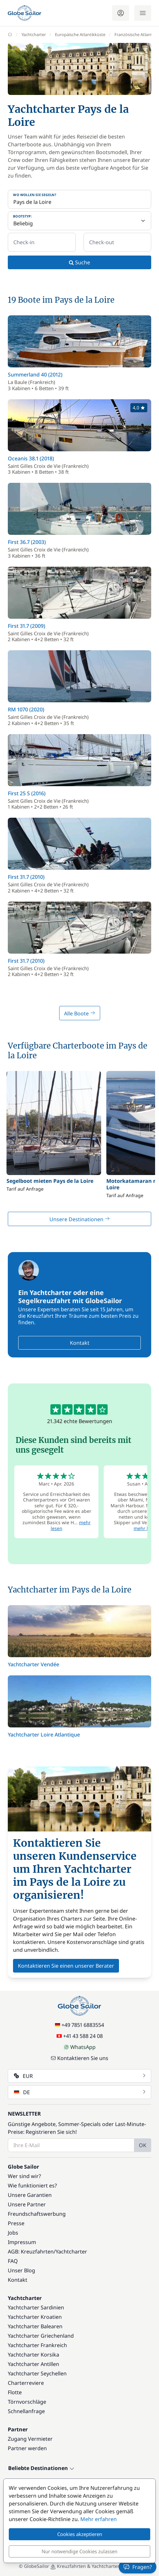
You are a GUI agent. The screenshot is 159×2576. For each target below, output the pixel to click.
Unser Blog (21, 2270)
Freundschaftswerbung (37, 2213)
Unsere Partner (27, 2204)
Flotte (15, 2392)
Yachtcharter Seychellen (37, 2373)
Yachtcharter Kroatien (35, 2316)
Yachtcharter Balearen (35, 2326)
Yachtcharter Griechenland (41, 2335)
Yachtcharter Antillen (33, 2364)
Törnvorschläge (27, 2401)
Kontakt (79, 1342)
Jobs (13, 2232)
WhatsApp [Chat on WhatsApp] (80, 2047)
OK (142, 2145)
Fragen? (137, 2566)
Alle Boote (79, 1013)
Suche (79, 262)
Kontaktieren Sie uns (79, 2058)
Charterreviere (26, 2382)
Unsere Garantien (30, 2195)
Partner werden (27, 2448)
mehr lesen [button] (146, 1528)
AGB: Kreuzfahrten (31, 2251)
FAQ (13, 2261)
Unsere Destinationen (79, 1219)
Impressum (22, 2242)
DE (80, 2092)
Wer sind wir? (24, 2176)
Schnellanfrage (26, 2411)
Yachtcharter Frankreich (37, 2345)
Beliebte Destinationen (41, 2468)
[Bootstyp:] (79, 220)
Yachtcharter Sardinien (36, 2307)
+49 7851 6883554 (79, 2024)
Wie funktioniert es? (32, 2185)
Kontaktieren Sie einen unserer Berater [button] (66, 1965)
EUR (80, 2076)
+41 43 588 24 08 (80, 2036)
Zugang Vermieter (30, 2438)
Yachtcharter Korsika (33, 2354)
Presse (16, 2223)
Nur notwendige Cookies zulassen (79, 2551)
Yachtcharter (71, 2251)
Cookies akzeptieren (79, 2534)
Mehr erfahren (98, 2519)
